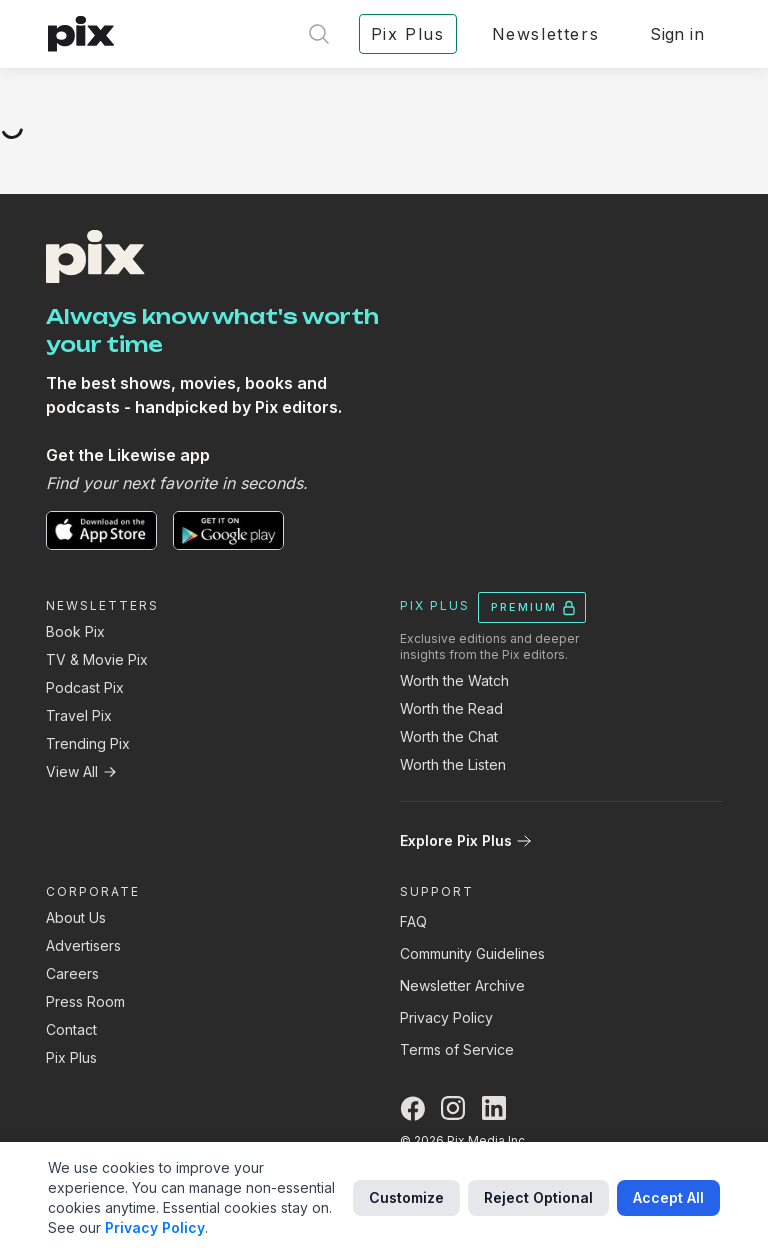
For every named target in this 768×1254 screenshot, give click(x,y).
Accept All (668, 1197)
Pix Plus (71, 1057)
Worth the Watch (454, 680)
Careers (72, 973)
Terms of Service (457, 1049)
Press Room (85, 1001)
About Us (76, 917)
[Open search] (319, 34)
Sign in (677, 34)
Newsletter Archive (462, 985)
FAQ (413, 921)
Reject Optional (538, 1197)
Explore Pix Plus (466, 840)
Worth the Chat (449, 736)
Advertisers (83, 945)
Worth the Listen (453, 764)
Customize (406, 1197)
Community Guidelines (472, 953)
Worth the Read (451, 708)
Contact (71, 1029)
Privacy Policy (446, 1017)
